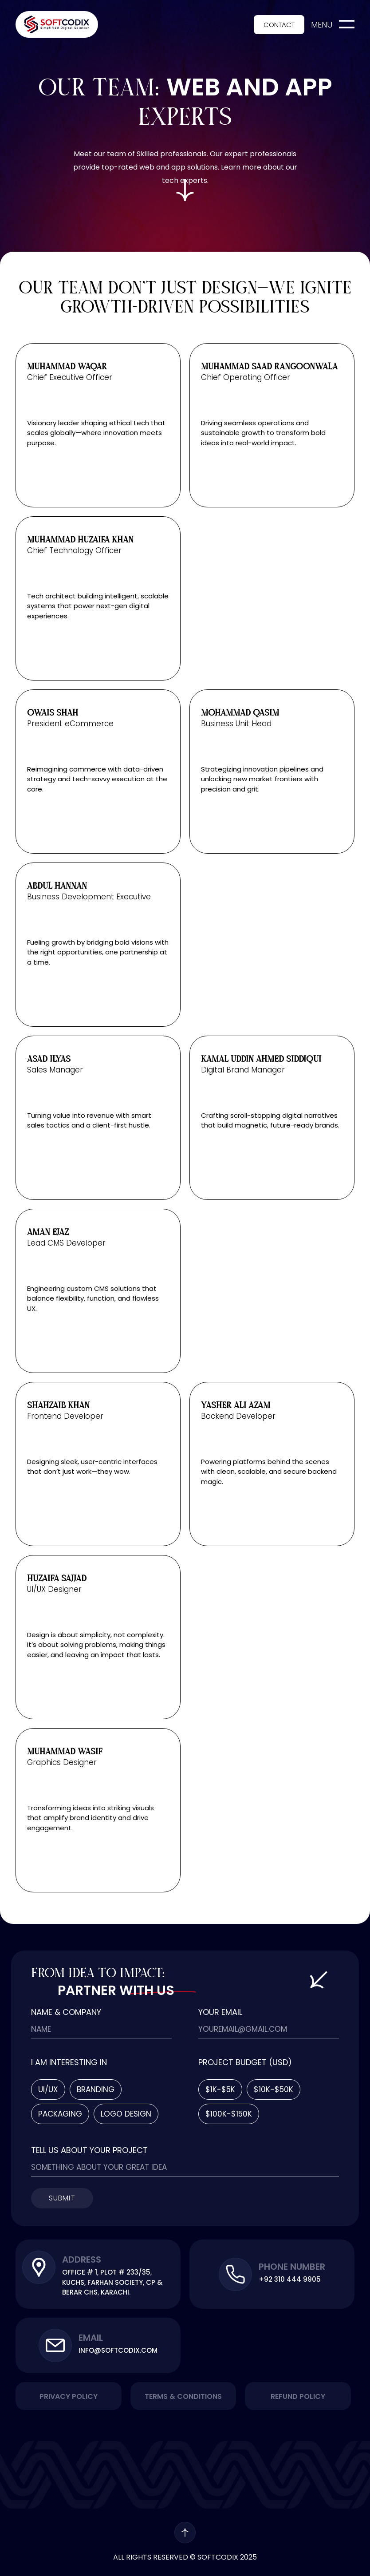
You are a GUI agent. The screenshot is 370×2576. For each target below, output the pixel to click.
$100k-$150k (228, 2114)
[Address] (38, 2267)
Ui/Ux (48, 2089)
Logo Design (126, 2114)
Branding (95, 2089)
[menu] (346, 24)
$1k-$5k (220, 2089)
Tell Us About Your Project (89, 2151)
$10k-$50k (273, 2089)
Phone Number (292, 2266)
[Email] (55, 2345)
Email (91, 2337)
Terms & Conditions (183, 2396)
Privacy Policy (68, 2396)
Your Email (220, 2013)
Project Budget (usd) (245, 2063)
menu (321, 24)
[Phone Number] (235, 2274)
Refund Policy (298, 2396)
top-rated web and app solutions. (160, 167)
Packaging (60, 2114)
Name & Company (66, 2013)
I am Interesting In (69, 2063)
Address (81, 2259)
